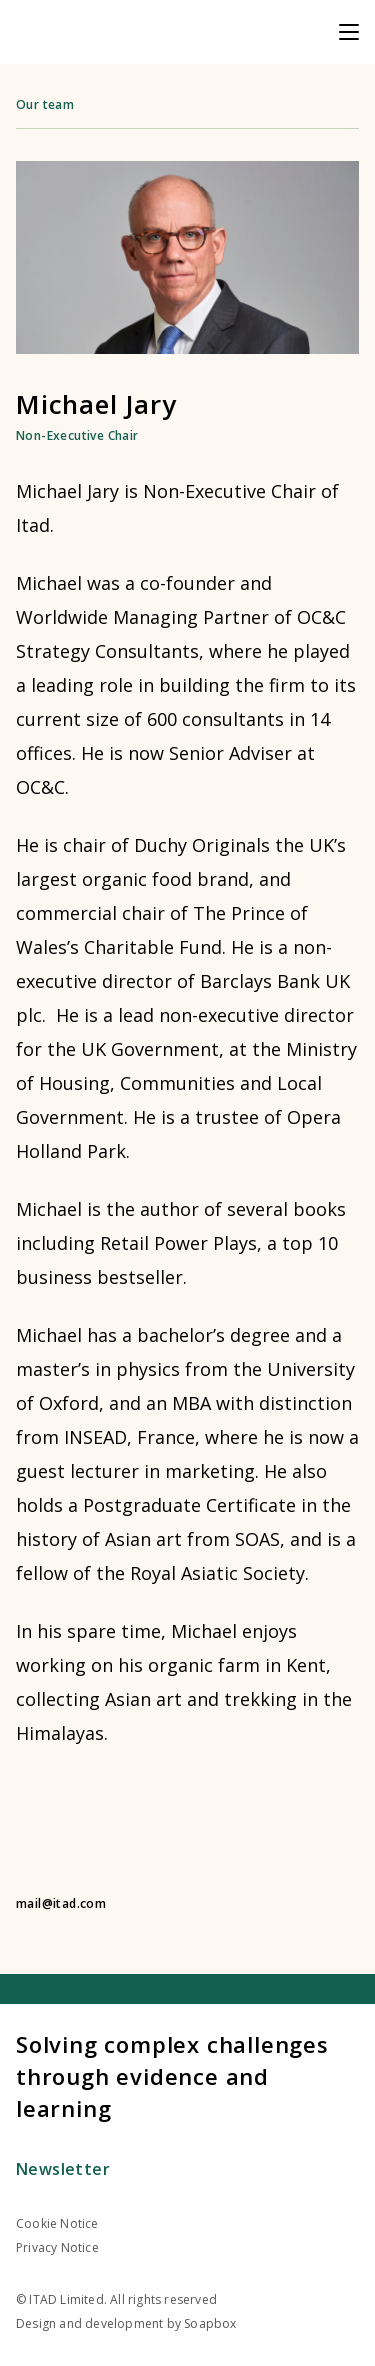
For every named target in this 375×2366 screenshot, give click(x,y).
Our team (45, 104)
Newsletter (63, 2169)
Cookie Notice (57, 2223)
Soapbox (210, 2323)
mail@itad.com (61, 1904)
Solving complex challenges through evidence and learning (172, 2076)
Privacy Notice (57, 2247)
